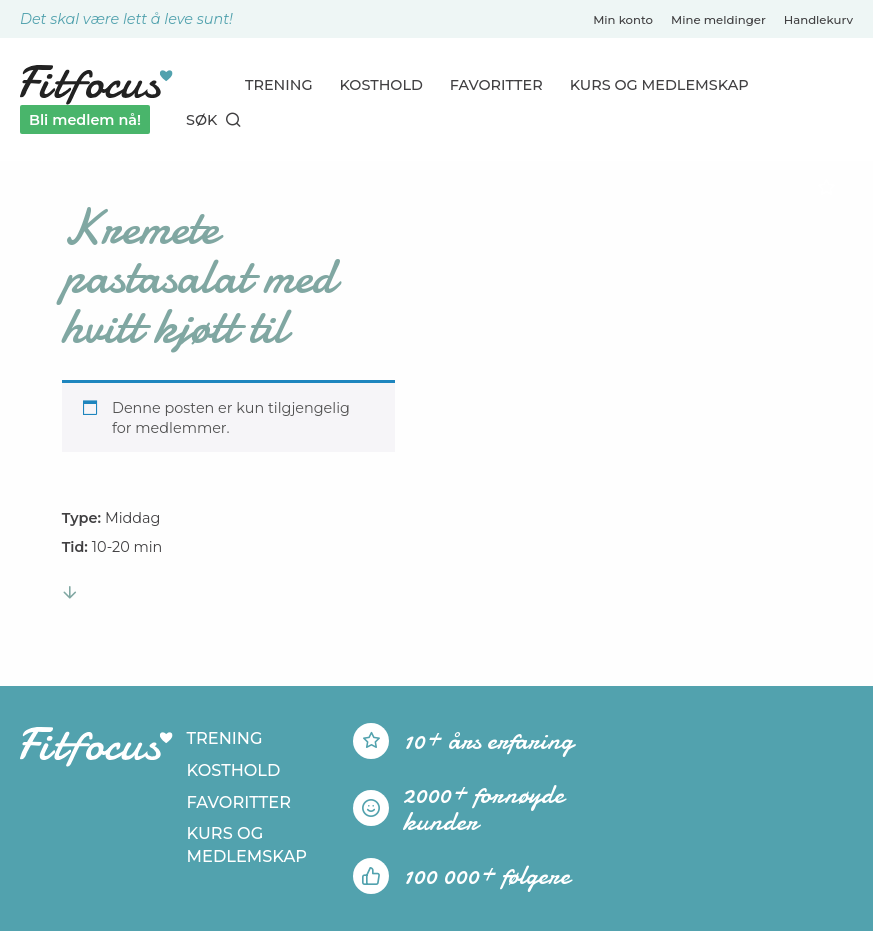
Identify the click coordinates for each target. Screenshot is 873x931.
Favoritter (496, 85)
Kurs (659, 85)
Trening (279, 85)
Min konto (623, 20)
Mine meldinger (718, 20)
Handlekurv (818, 20)
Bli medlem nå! (85, 120)
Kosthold (381, 85)
